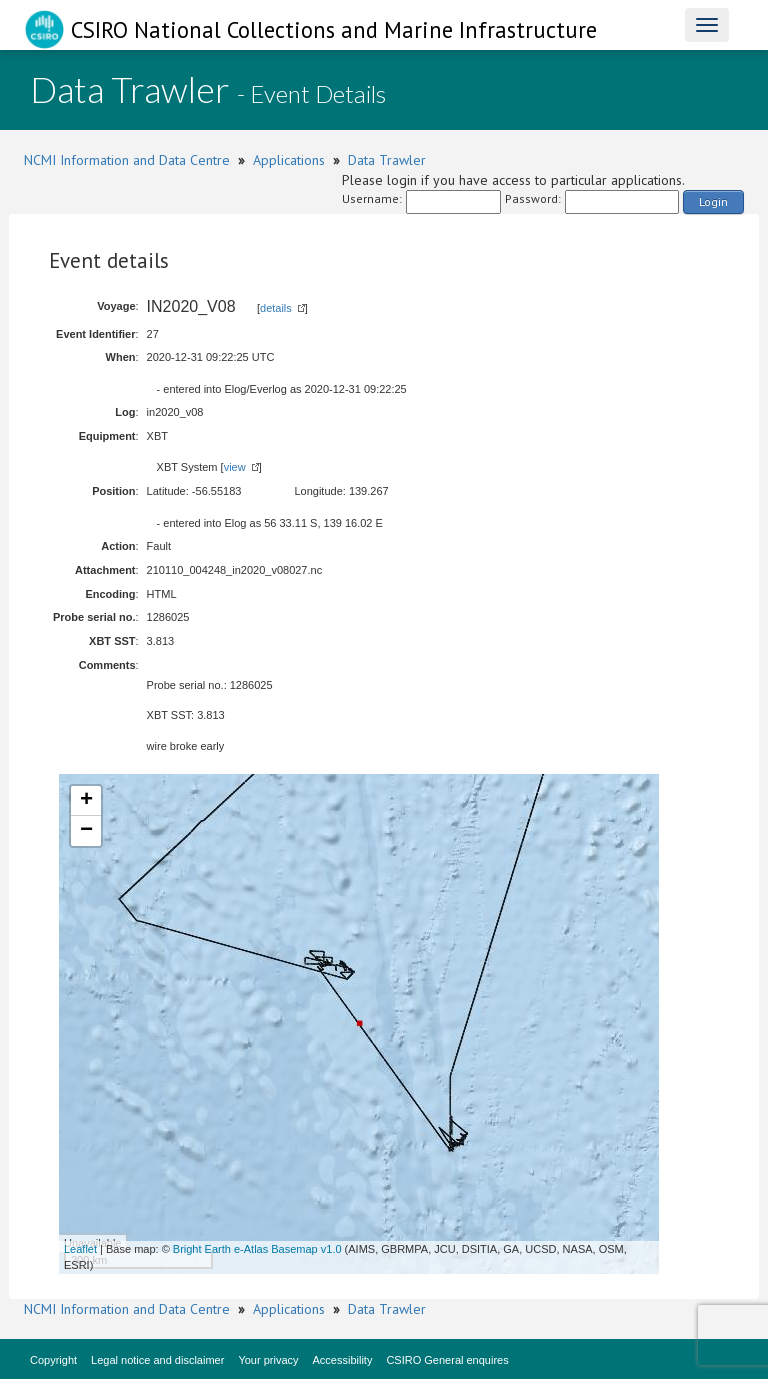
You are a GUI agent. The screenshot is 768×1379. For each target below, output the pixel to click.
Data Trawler (387, 160)
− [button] (86, 831)
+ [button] (86, 801)
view (235, 467)
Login (713, 201)
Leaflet (80, 1249)
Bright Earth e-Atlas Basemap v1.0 (257, 1249)
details (276, 308)
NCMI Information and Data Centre (127, 160)
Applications (289, 160)
